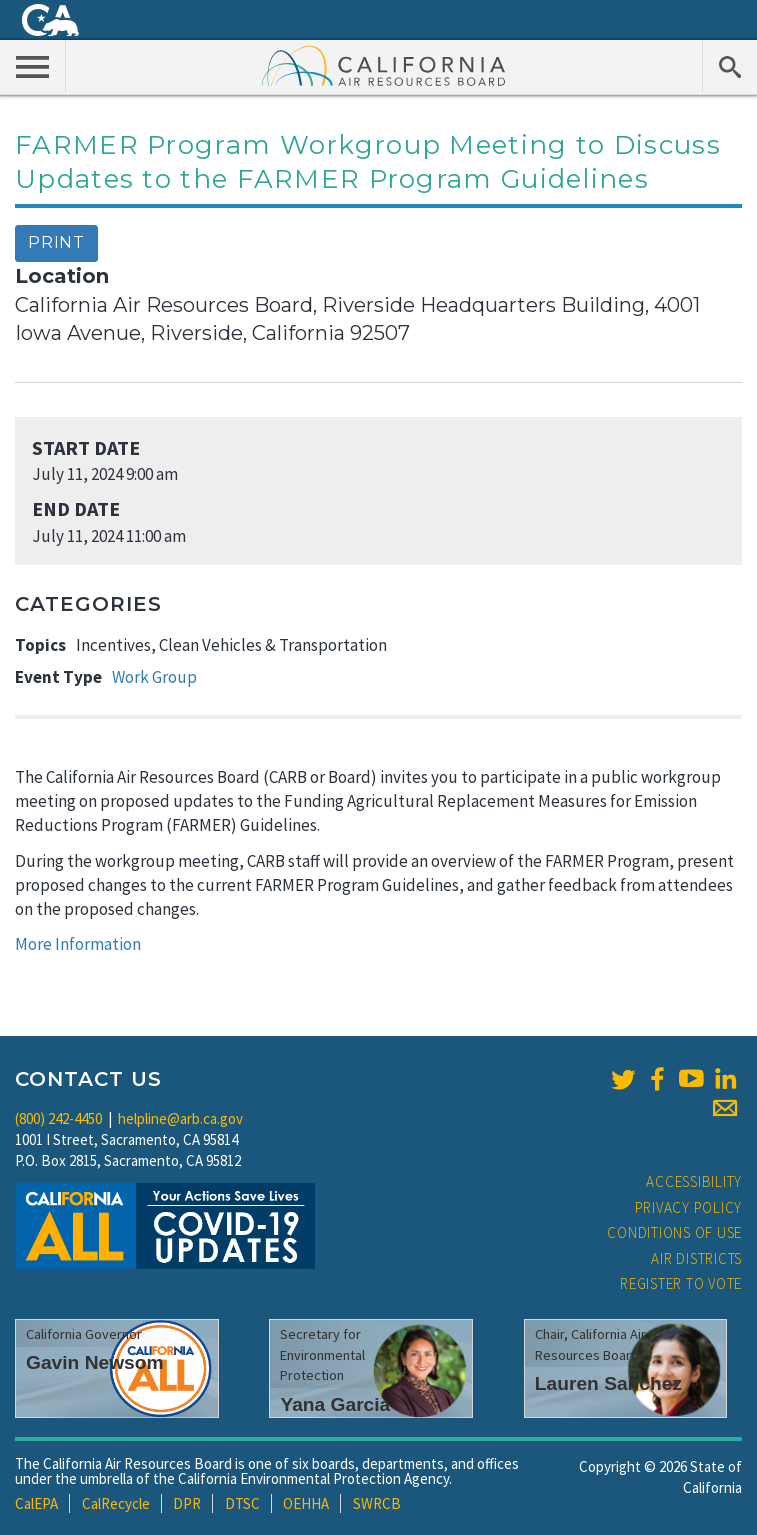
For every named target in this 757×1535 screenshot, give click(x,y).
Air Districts (696, 1258)
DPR (187, 1503)
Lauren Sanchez (608, 1383)
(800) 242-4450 (58, 1118)
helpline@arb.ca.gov (180, 1118)
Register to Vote (681, 1283)
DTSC (242, 1503)
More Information (78, 944)
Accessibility (694, 1181)
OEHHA (306, 1503)
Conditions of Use (674, 1232)
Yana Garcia (335, 1404)
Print (56, 242)
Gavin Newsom (95, 1362)
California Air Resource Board (384, 65)
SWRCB (377, 1503)
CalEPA (36, 1503)
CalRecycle (116, 1503)
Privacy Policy (689, 1207)
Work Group (154, 677)
